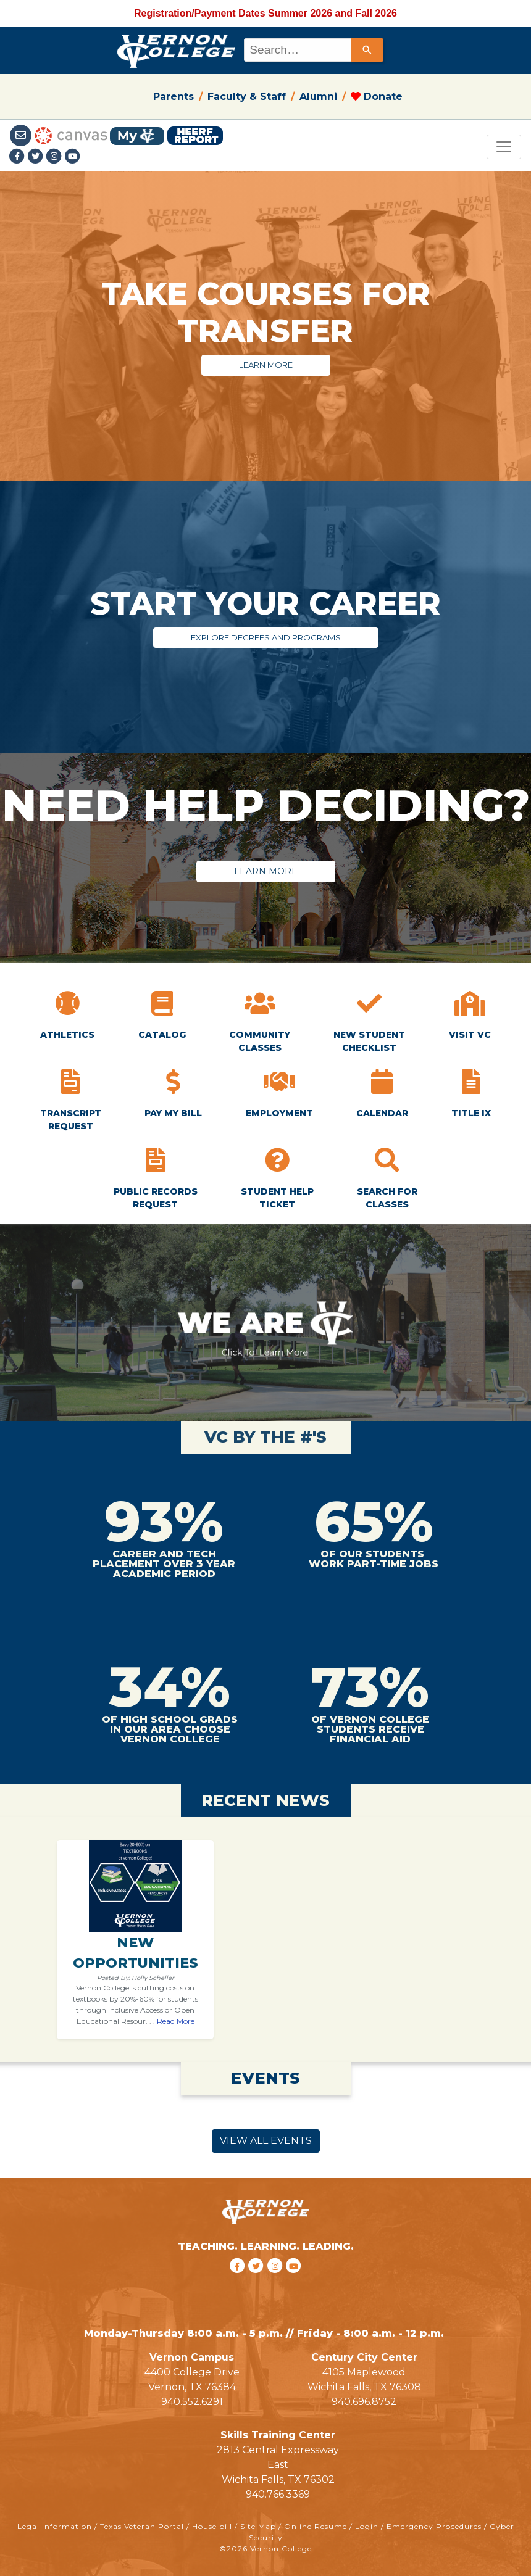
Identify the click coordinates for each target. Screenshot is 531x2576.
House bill (212, 2526)
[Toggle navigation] (504, 147)
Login (366, 2526)
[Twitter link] (37, 157)
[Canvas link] (71, 135)
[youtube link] (73, 157)
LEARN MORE (266, 365)
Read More (175, 2021)
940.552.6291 (192, 2402)
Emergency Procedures (434, 2526)
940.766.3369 (278, 2494)
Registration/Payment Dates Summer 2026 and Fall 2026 (265, 13)
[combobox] (313, 50)
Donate (377, 96)
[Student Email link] (22, 135)
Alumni (318, 96)
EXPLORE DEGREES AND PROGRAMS (266, 637)
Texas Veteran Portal (142, 2526)
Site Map (258, 2526)
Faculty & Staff (246, 96)
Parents (173, 96)
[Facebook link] (18, 157)
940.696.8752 (364, 2402)
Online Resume (315, 2526)
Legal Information (54, 2526)
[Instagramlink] (55, 157)
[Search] (367, 50)
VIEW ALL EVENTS (266, 2141)
